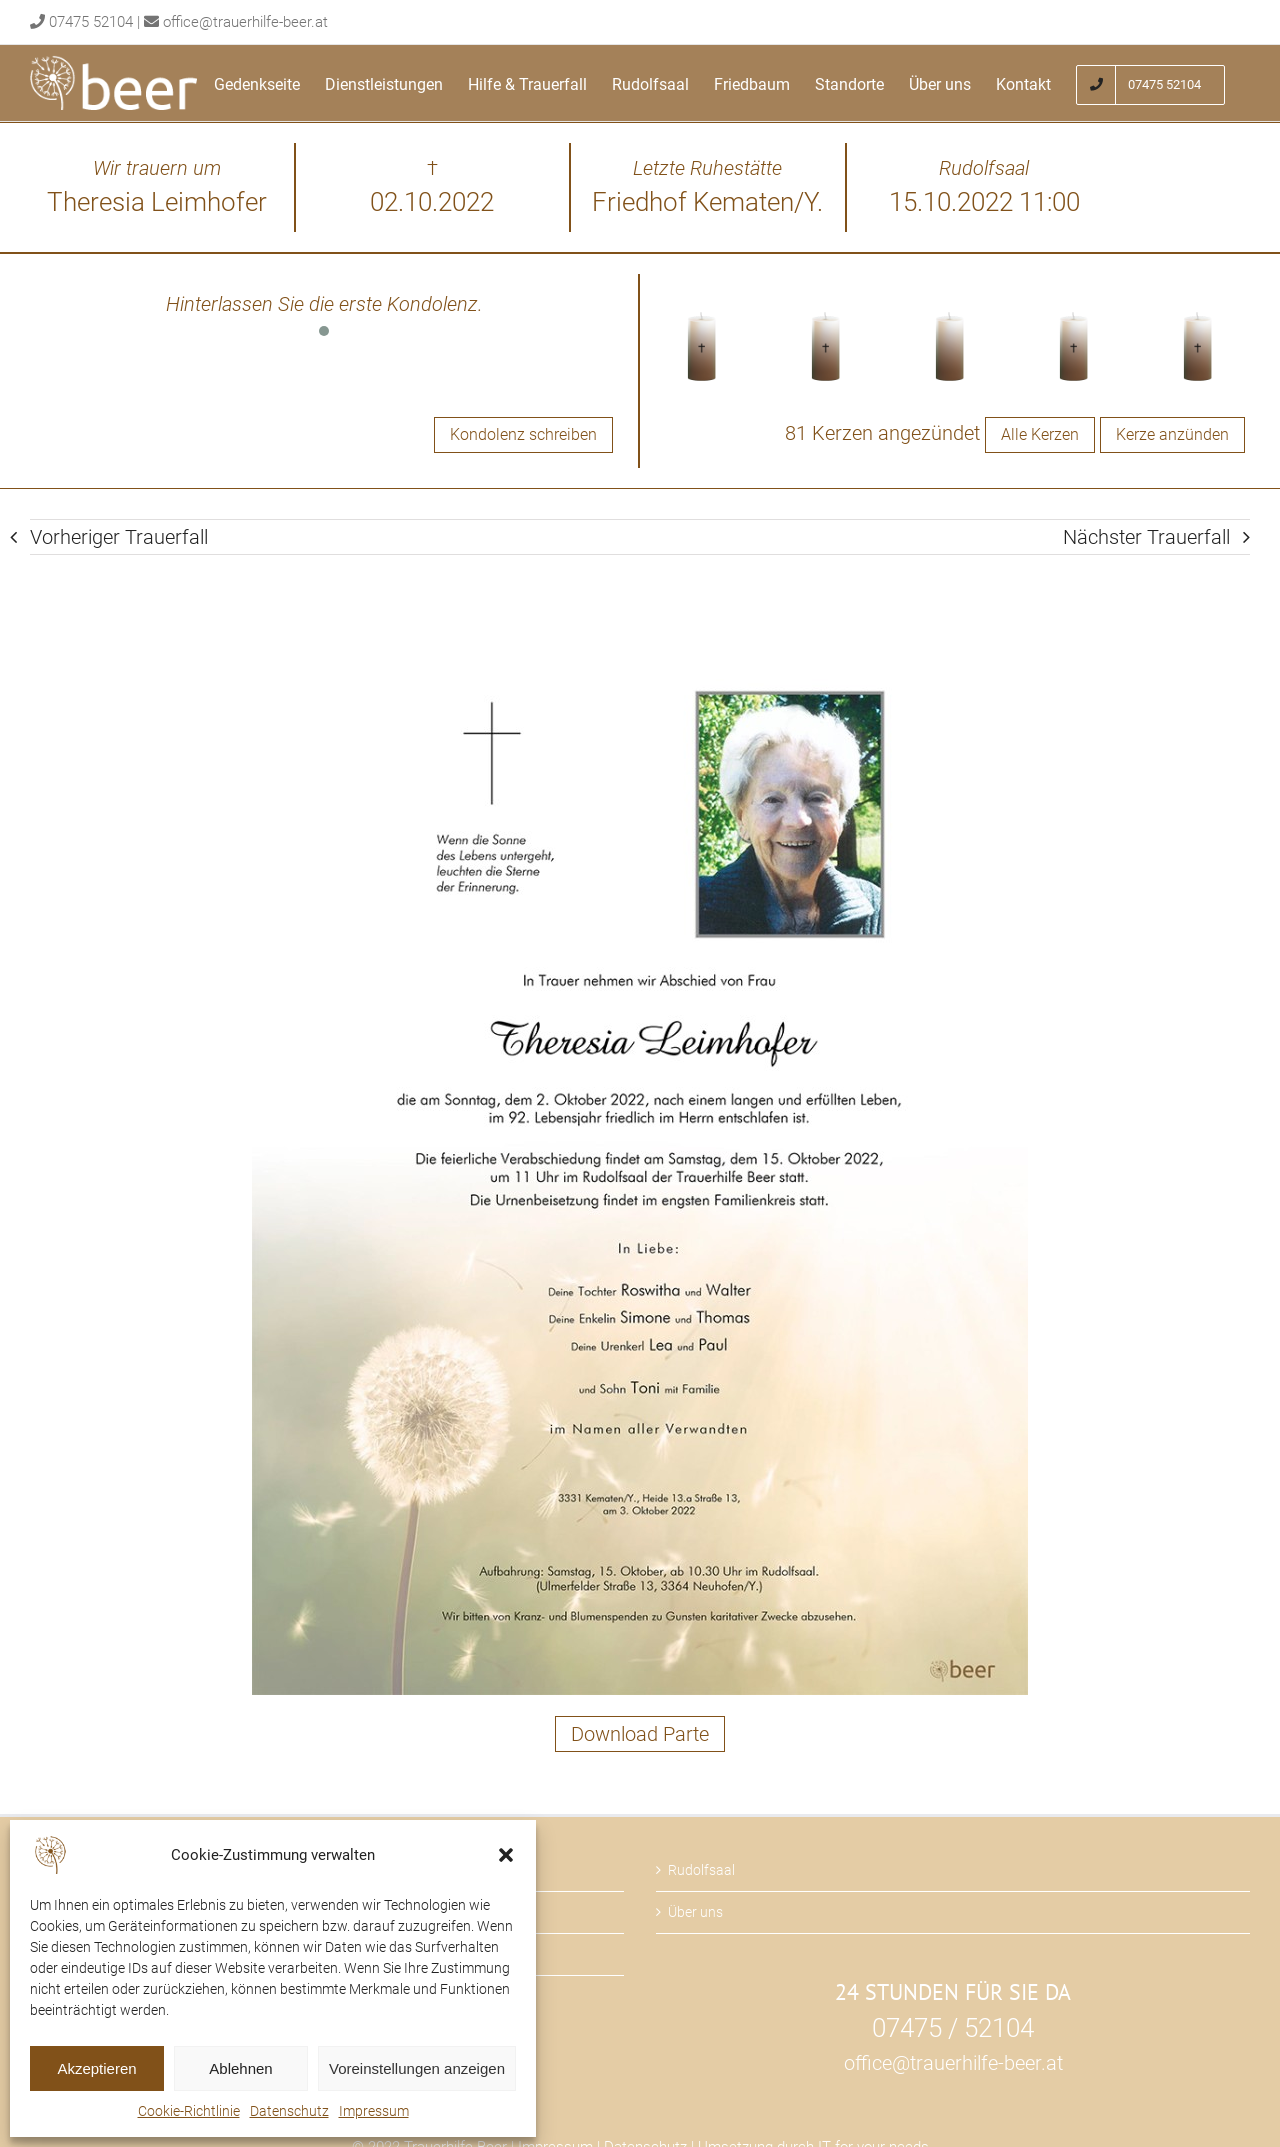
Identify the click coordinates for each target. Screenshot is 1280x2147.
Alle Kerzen (1040, 434)
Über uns (695, 1912)
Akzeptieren (96, 2068)
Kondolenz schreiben (523, 434)
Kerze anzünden (1172, 434)
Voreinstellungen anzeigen (417, 2068)
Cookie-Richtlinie (189, 2111)
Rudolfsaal (701, 1870)
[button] (506, 1855)
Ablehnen (240, 2068)
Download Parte (640, 1734)
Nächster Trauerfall (1146, 537)
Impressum (374, 2111)
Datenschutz (289, 2111)
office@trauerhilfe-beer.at (245, 22)
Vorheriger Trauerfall (119, 537)
